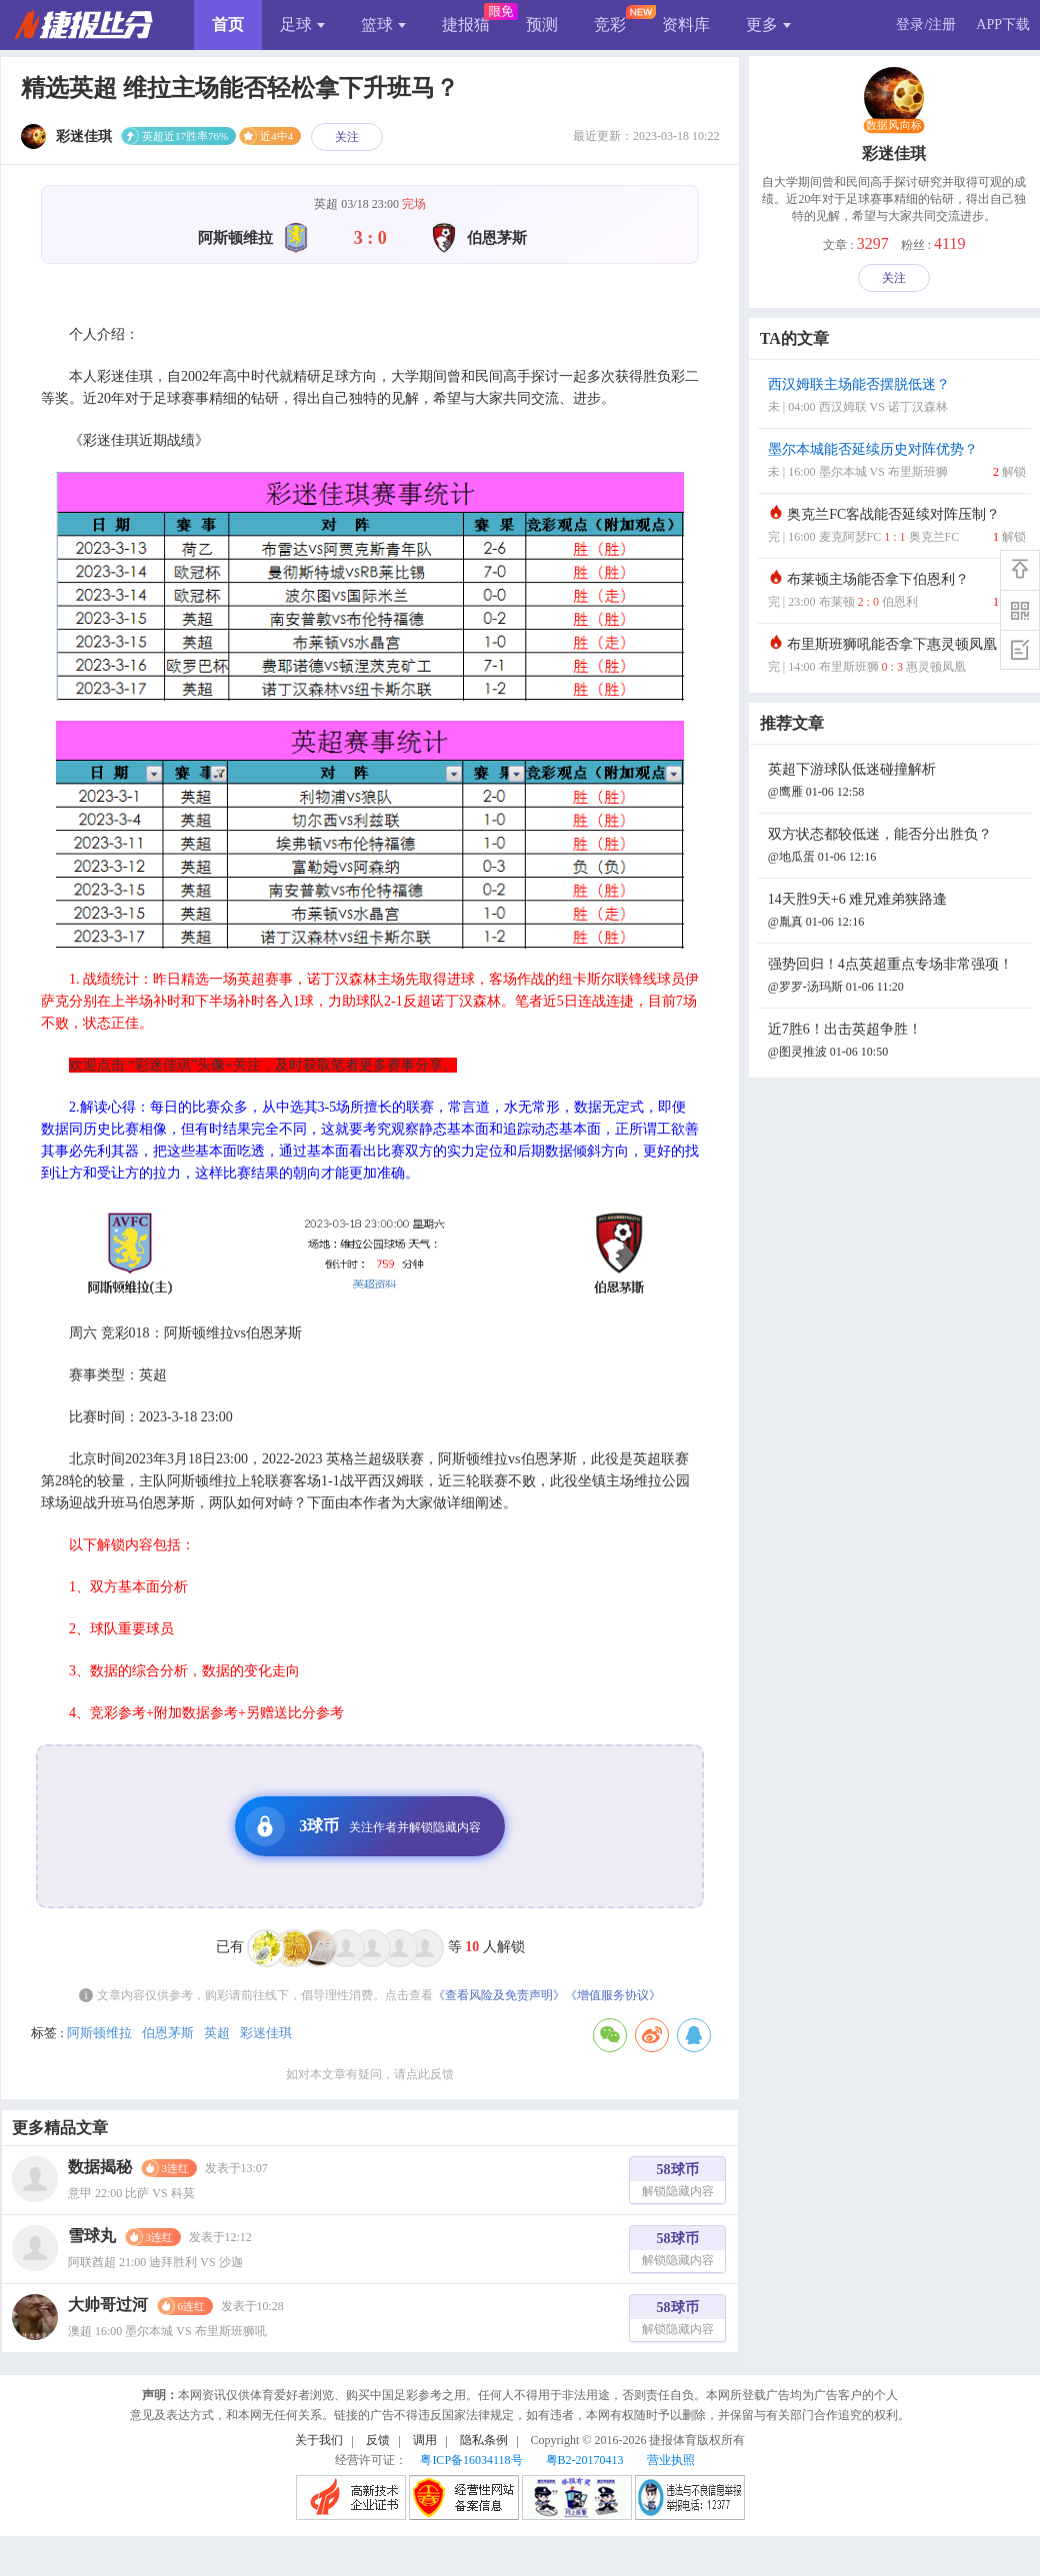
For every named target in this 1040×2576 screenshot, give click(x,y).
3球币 (363, 1826)
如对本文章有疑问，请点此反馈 (370, 2074)
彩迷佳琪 (266, 2032)
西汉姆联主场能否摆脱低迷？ (897, 397)
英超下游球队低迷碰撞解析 (897, 782)
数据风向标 (894, 126)
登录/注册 (926, 24)
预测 (542, 24)
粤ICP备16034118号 (471, 2460)
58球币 (678, 2182)
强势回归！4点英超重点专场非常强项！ (897, 977)
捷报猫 (466, 24)
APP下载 (1003, 24)
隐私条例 (484, 2440)
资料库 (686, 24)
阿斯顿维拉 (99, 2032)
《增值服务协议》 (613, 1995)
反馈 (378, 2440)
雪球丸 (92, 2235)
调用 (425, 2440)
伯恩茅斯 (168, 2032)
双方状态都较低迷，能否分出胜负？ (897, 847)
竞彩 (610, 24)
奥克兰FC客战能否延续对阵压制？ (897, 527)
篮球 (383, 24)
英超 (217, 2032)
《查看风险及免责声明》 (499, 1995)
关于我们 (319, 2440)
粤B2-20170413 (585, 2460)
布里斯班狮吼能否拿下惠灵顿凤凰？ (897, 657)
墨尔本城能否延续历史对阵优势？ (897, 462)
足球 (302, 24)
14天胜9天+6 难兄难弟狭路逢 (897, 912)
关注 (347, 137)
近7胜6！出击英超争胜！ (897, 1042)
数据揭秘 (100, 2166)
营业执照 (671, 2460)
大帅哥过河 (108, 2304)
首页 (228, 24)
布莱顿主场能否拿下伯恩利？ (897, 592)
